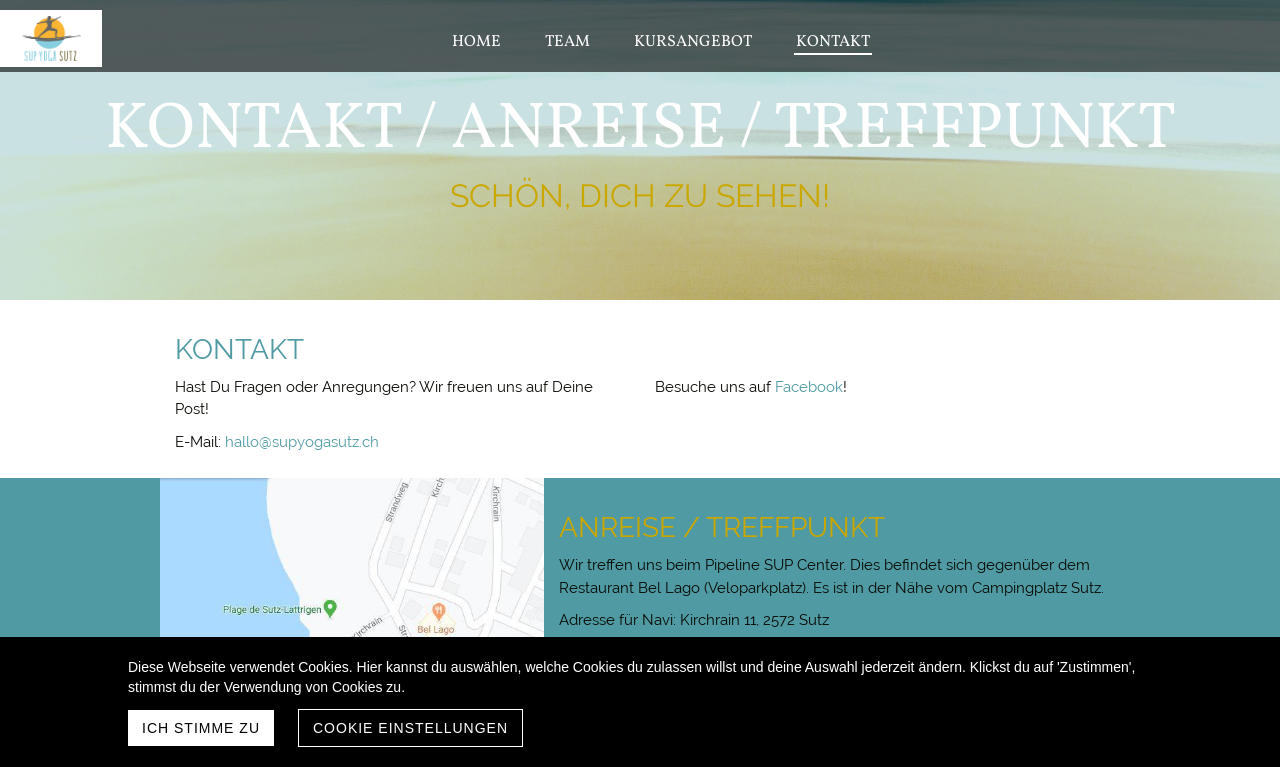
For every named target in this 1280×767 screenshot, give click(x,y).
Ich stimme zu (201, 728)
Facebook (809, 387)
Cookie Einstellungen (410, 728)
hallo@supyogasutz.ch (302, 442)
